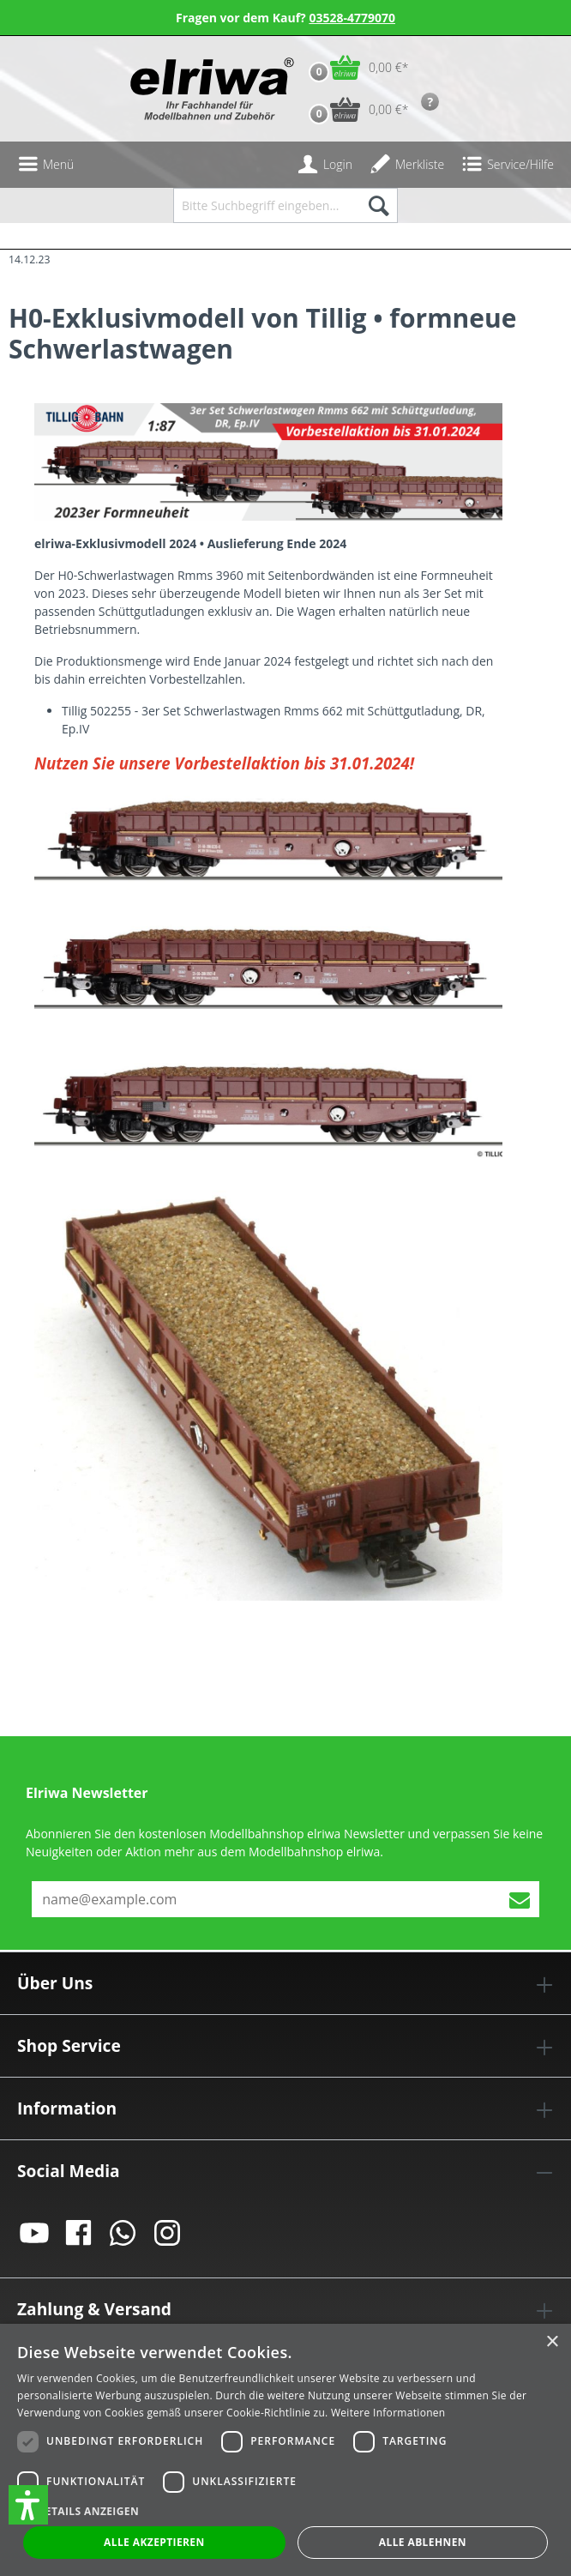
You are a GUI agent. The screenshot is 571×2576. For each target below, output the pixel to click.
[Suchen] (378, 205)
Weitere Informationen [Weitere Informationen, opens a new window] (388, 2412)
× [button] (551, 2342)
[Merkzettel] (407, 164)
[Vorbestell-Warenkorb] (354, 109)
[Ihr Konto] (325, 164)
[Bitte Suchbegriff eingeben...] (265, 205)
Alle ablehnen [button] (422, 2542)
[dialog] (285, 2450)
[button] (28, 2505)
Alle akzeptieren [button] (154, 2542)
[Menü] (45, 164)
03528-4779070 (352, 17)
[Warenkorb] (354, 67)
